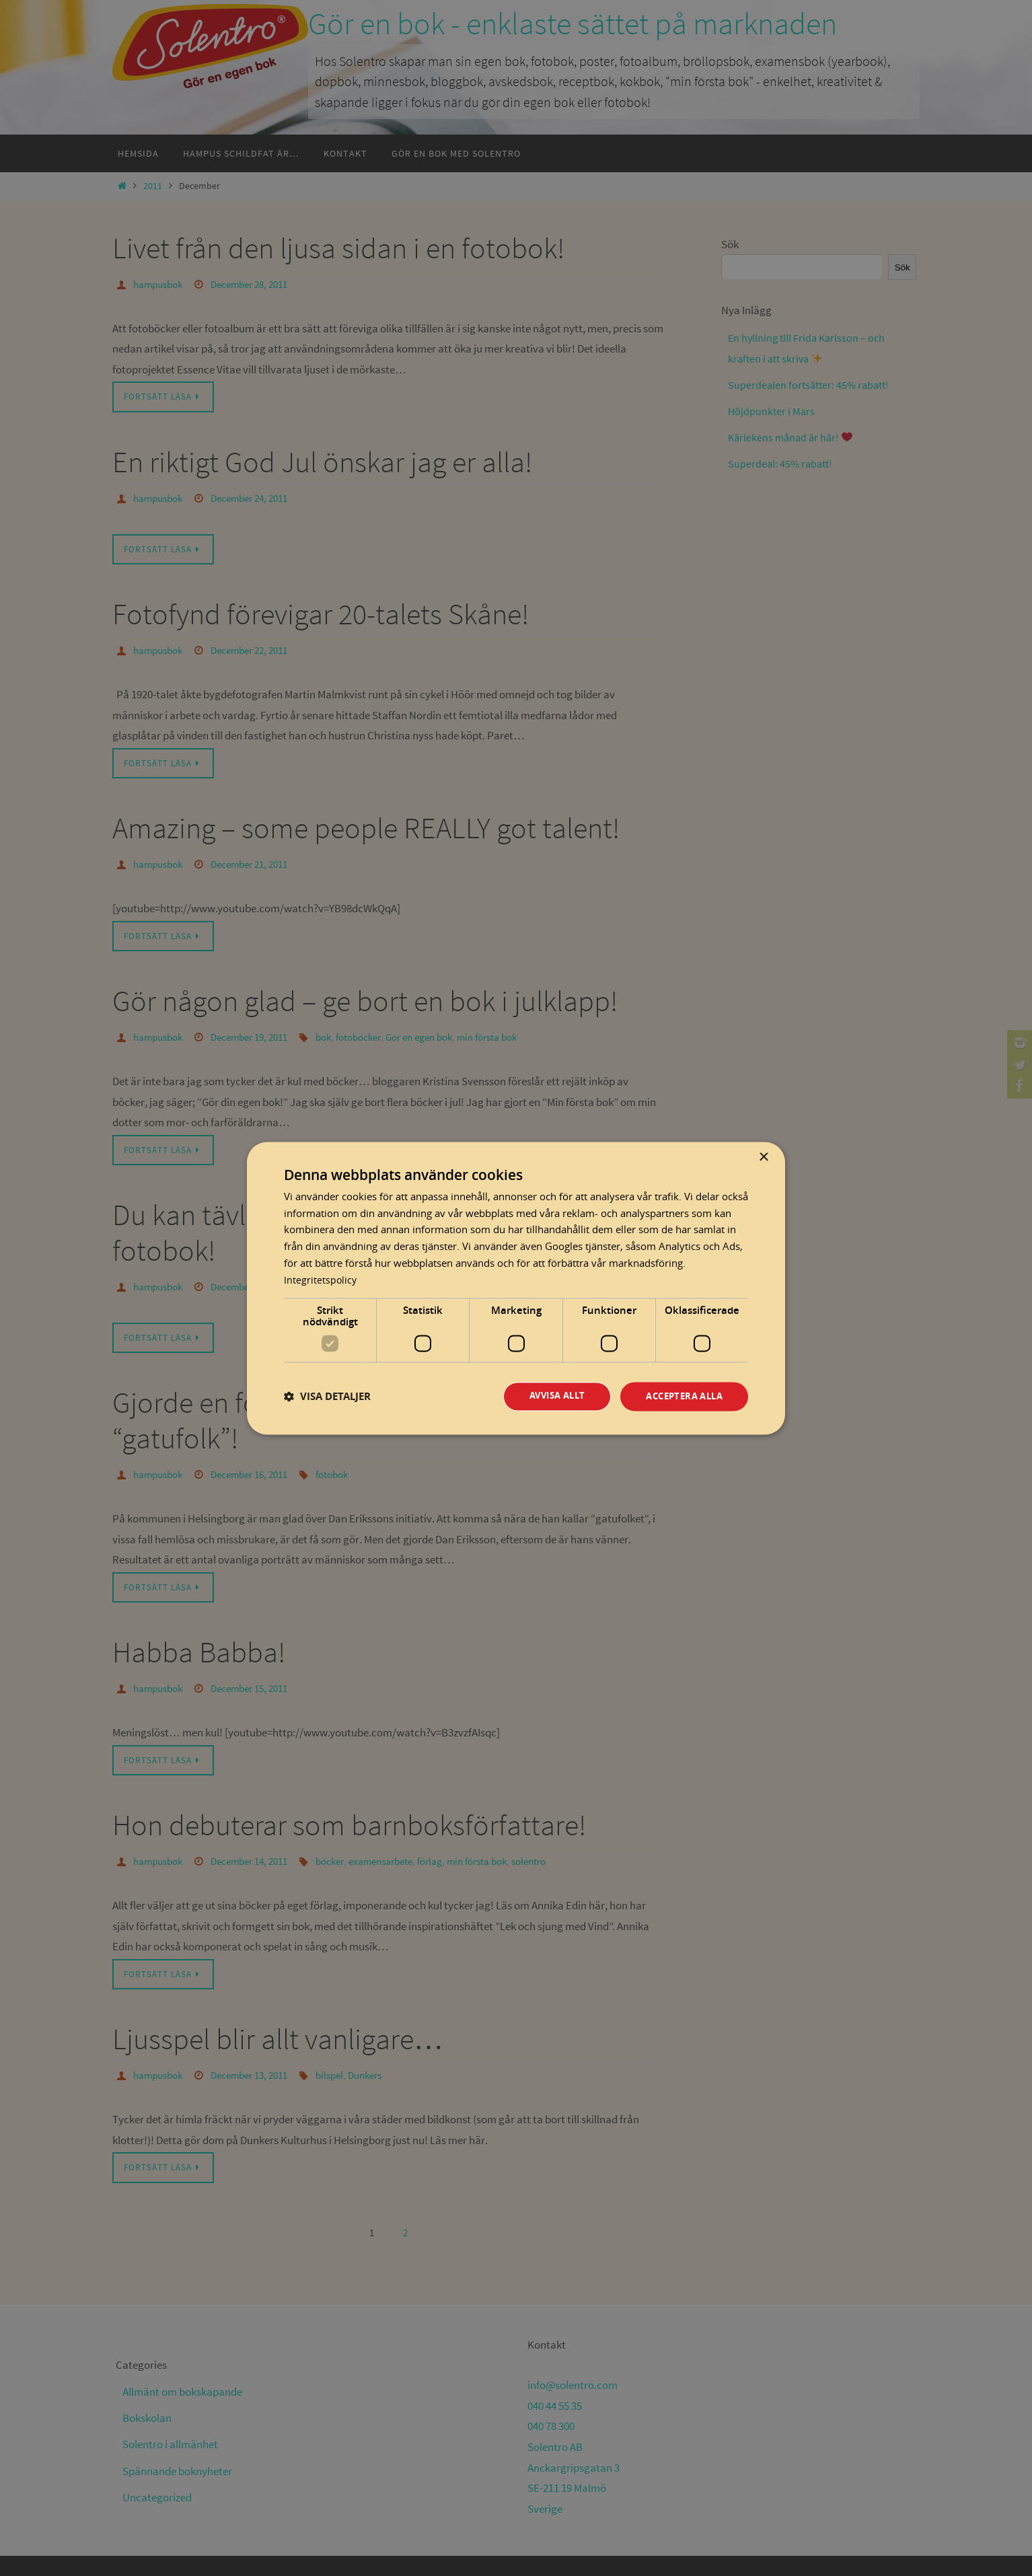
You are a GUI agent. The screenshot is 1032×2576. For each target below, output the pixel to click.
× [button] (763, 1157)
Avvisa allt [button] (546, 1396)
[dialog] (516, 1288)
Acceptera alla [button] (680, 1396)
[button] (327, 1396)
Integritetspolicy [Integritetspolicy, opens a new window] (321, 1279)
